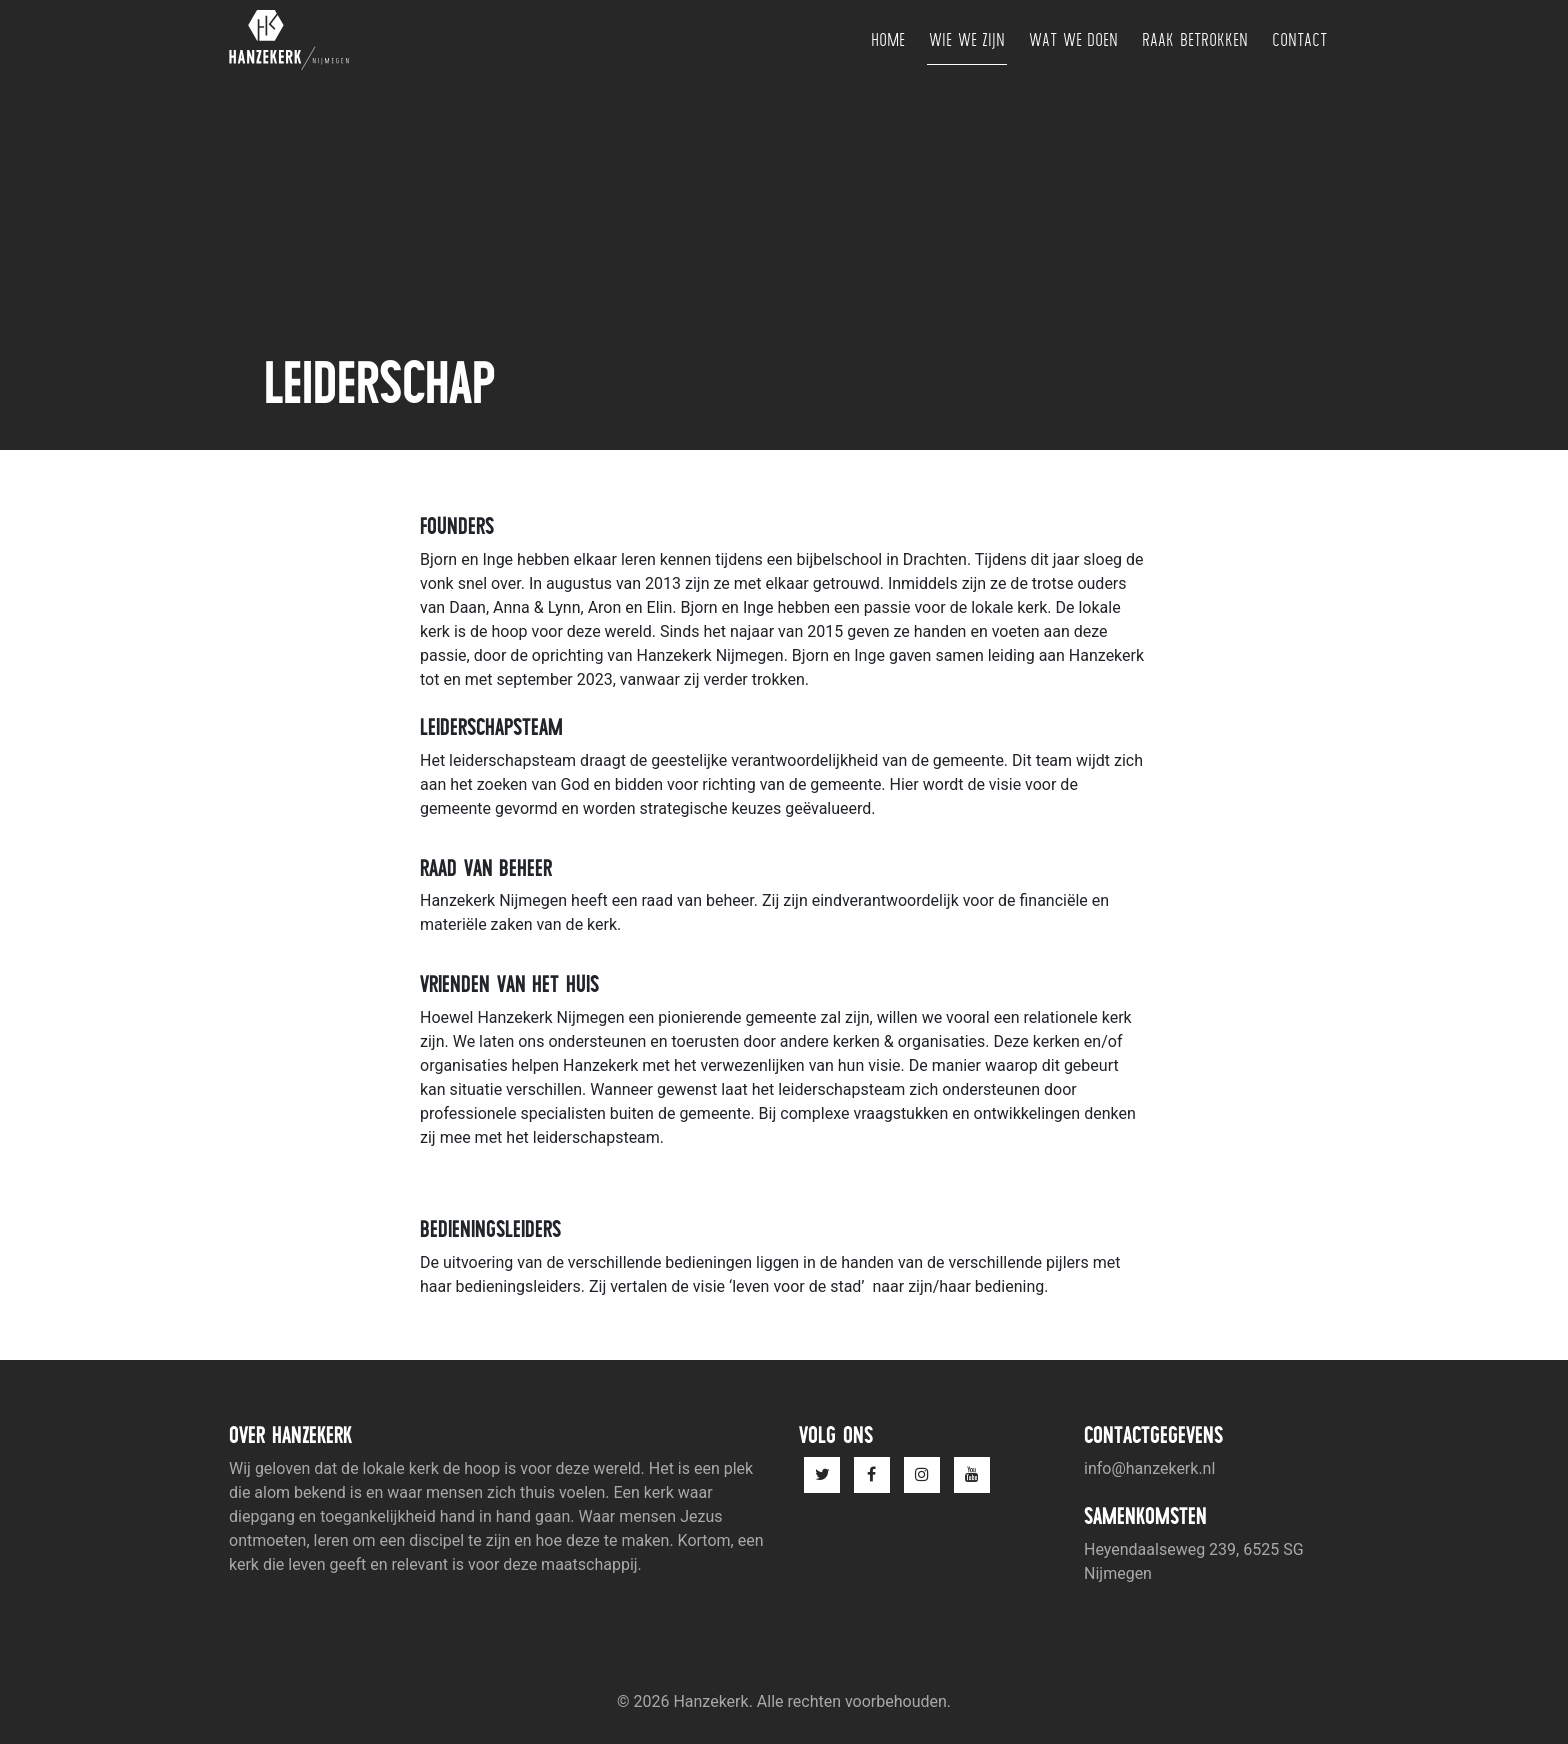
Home (888, 39)
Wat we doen (1073, 39)
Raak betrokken (1195, 39)
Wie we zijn (967, 39)
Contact (1299, 39)
